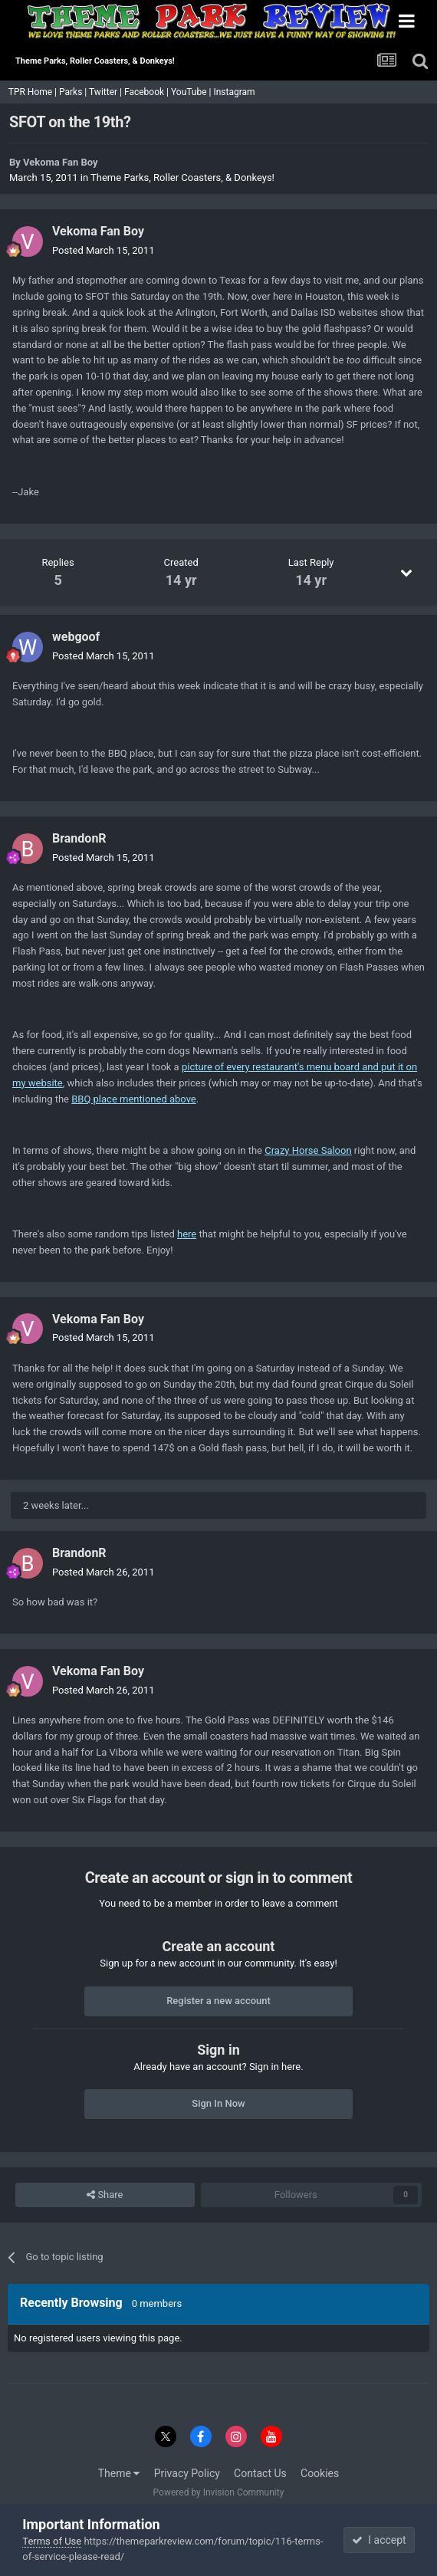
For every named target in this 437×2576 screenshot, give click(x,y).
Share (105, 2194)
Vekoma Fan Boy (60, 162)
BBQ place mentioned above (133, 1099)
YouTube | (192, 92)
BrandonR (79, 838)
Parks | (74, 92)
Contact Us (260, 2473)
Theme (119, 2473)
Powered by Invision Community (218, 2492)
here (186, 1234)
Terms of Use (51, 2541)
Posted (103, 250)
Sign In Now (218, 2103)
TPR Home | (31, 92)
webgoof (76, 636)
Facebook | (147, 92)
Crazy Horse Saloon (307, 1150)
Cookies (320, 2473)
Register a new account (218, 2000)
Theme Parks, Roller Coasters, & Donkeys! (182, 177)
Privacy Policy (187, 2473)
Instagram (235, 92)
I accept (379, 2540)
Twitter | (106, 92)
